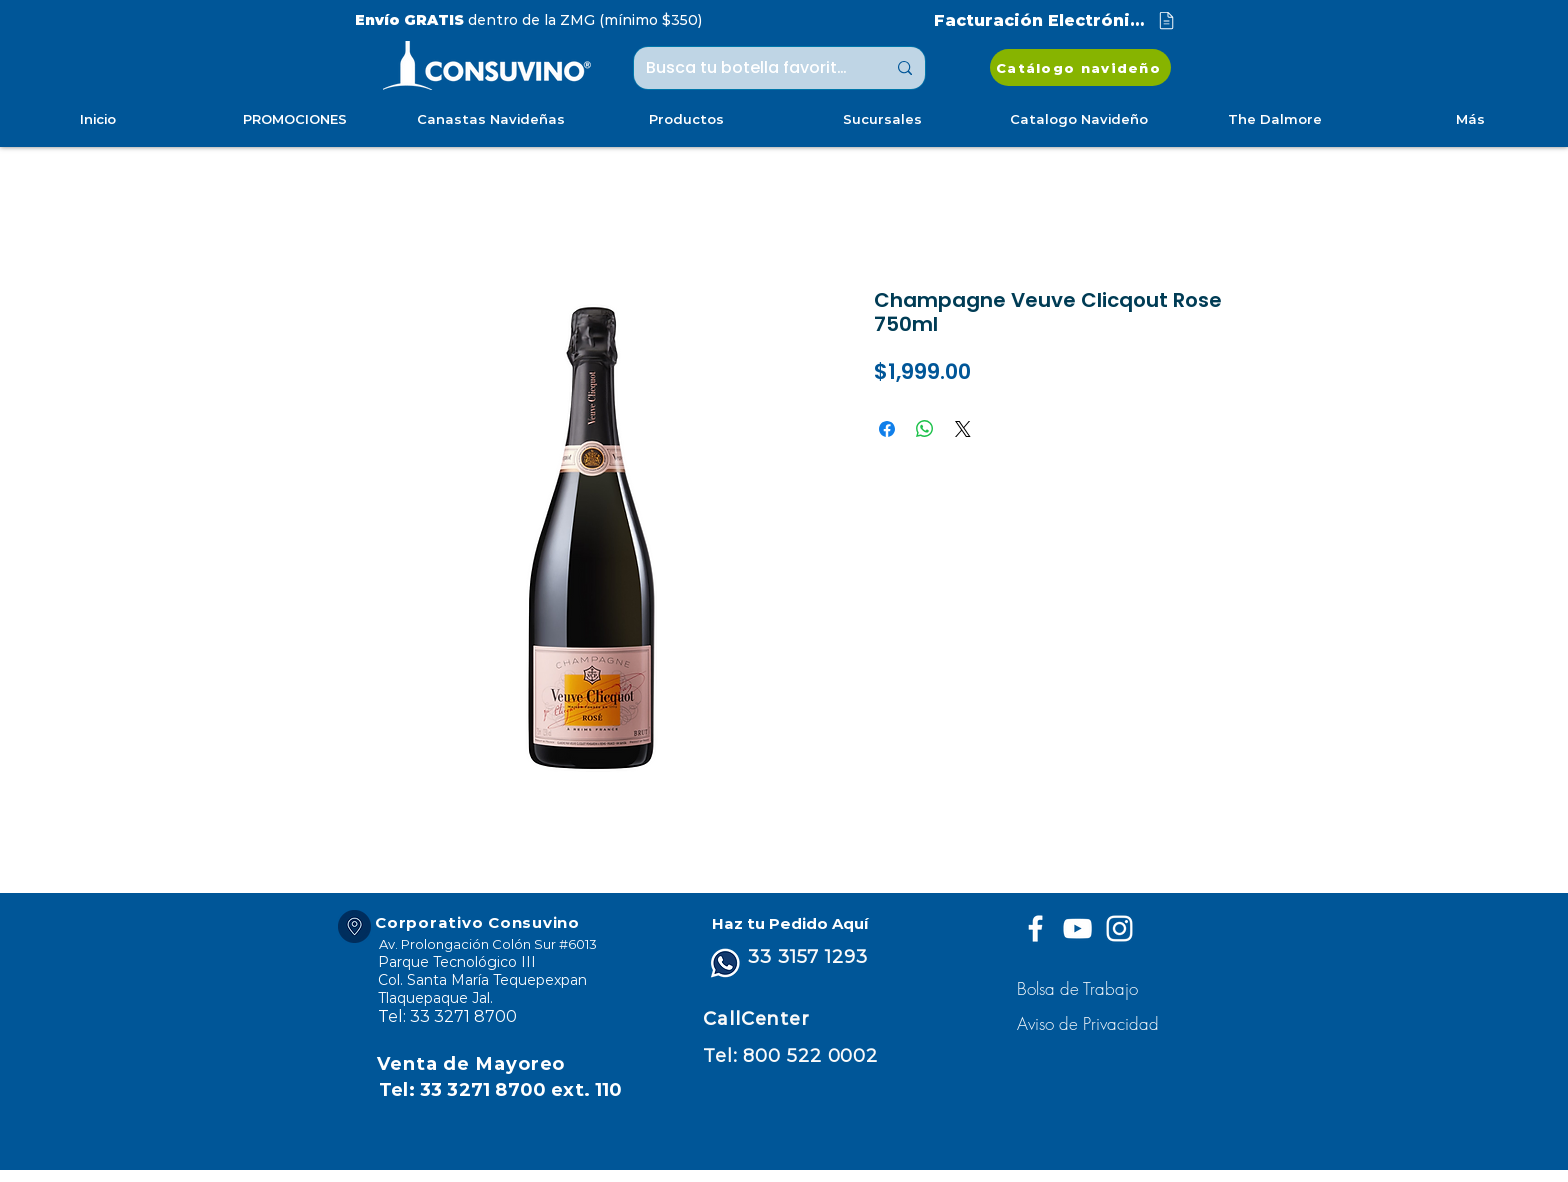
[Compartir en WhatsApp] (925, 429)
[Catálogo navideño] (1080, 67)
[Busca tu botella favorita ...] (751, 68)
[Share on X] (963, 429)
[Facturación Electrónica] (1056, 20)
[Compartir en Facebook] (887, 429)
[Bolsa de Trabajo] (1080, 988)
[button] (1090, 1023)
